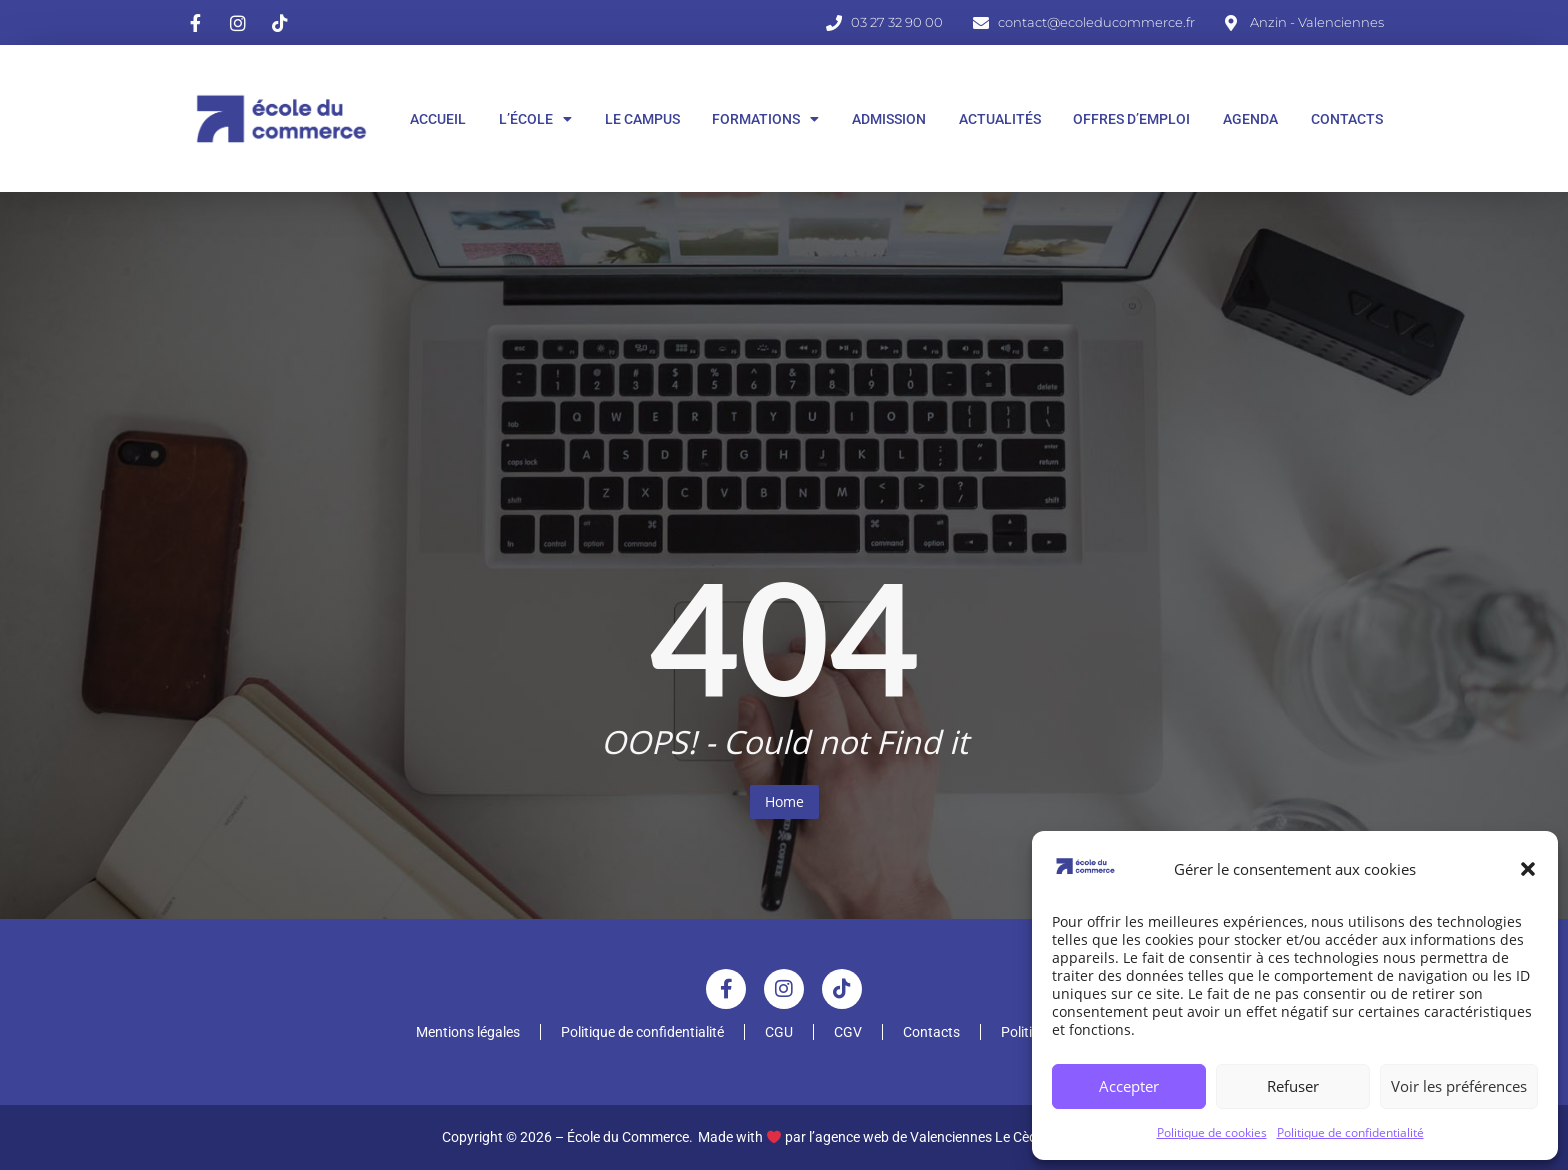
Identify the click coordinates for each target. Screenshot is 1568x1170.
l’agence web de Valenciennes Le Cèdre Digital (950, 1137)
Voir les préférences (1459, 1086)
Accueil (438, 119)
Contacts (1347, 119)
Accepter (1129, 1086)
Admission (889, 119)
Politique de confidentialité (1350, 1132)
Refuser (1293, 1086)
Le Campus (642, 119)
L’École (535, 119)
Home (784, 801)
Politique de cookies (1212, 1132)
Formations (765, 119)
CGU (779, 1032)
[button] (1528, 869)
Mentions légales (468, 1032)
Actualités (1000, 119)
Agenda (1250, 119)
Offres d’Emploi (1131, 119)
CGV (848, 1032)
